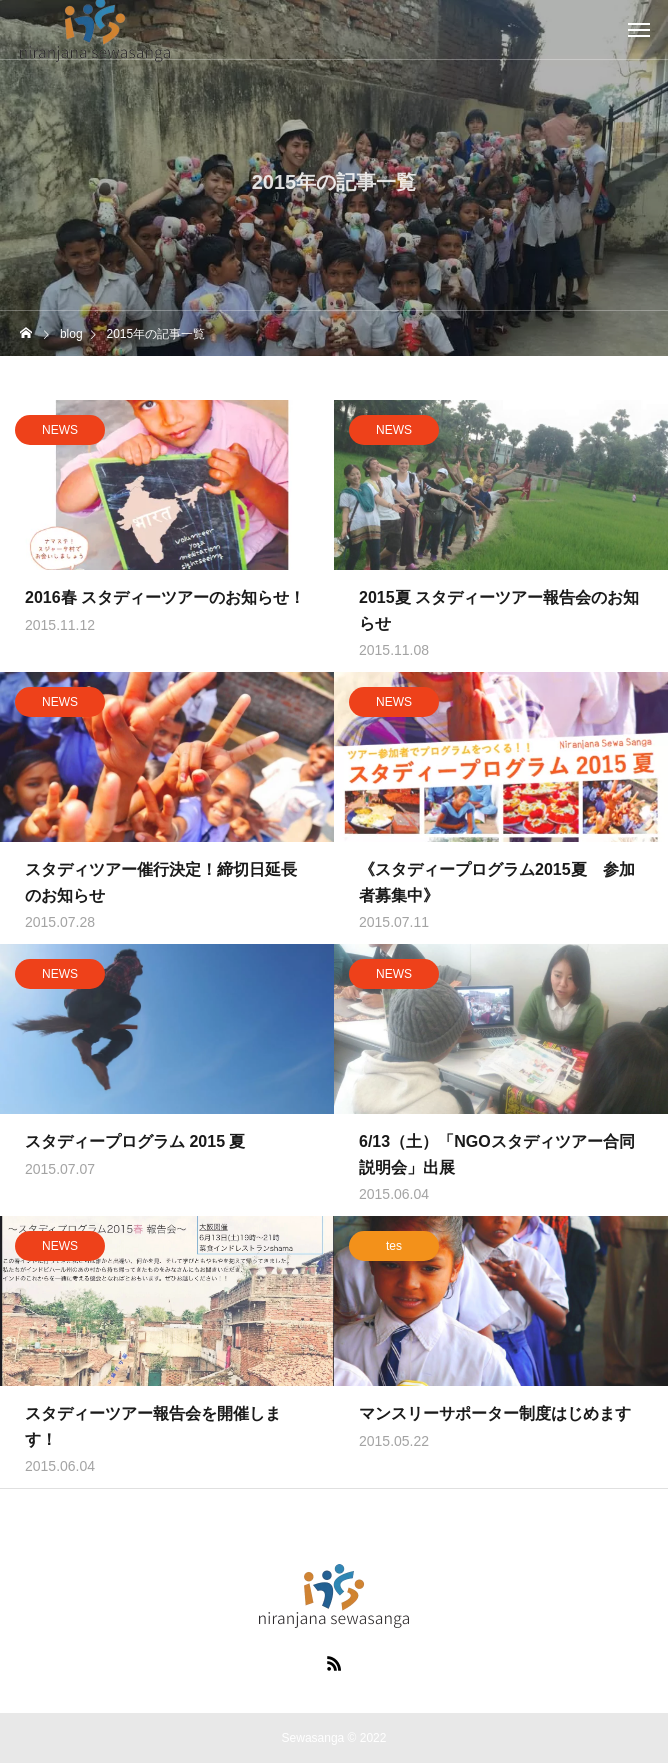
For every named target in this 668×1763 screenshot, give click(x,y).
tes (394, 1250)
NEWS (60, 434)
